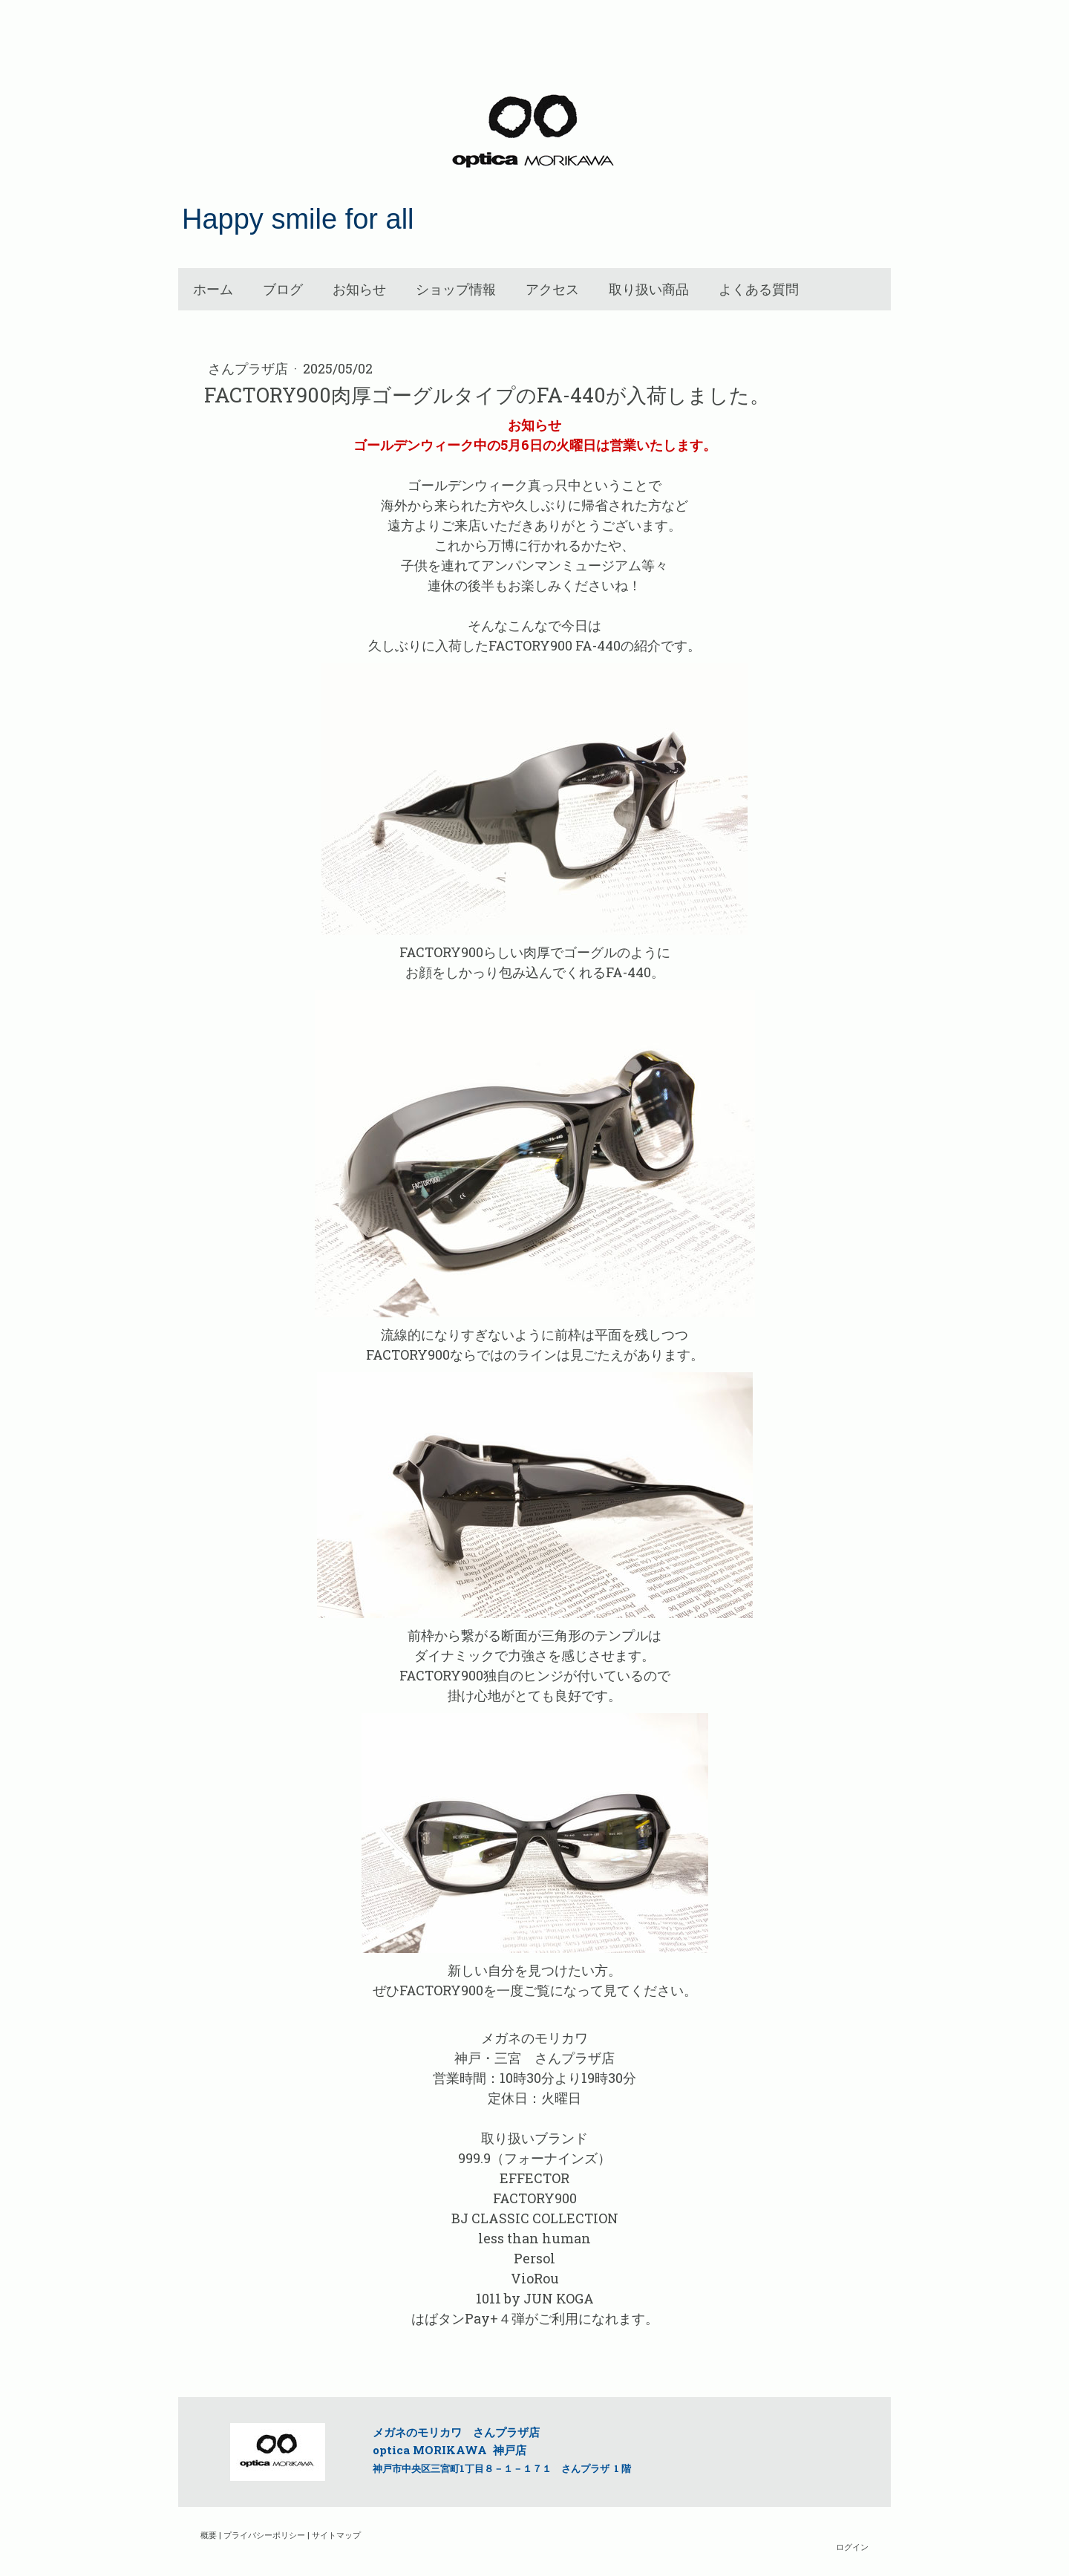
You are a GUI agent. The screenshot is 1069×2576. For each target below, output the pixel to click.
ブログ (283, 289)
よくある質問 (759, 289)
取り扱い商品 (649, 289)
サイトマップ (336, 2534)
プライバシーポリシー (264, 2534)
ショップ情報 (456, 289)
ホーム (213, 289)
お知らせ (359, 289)
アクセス (552, 289)
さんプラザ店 (249, 368)
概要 (208, 2534)
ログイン (852, 2546)
